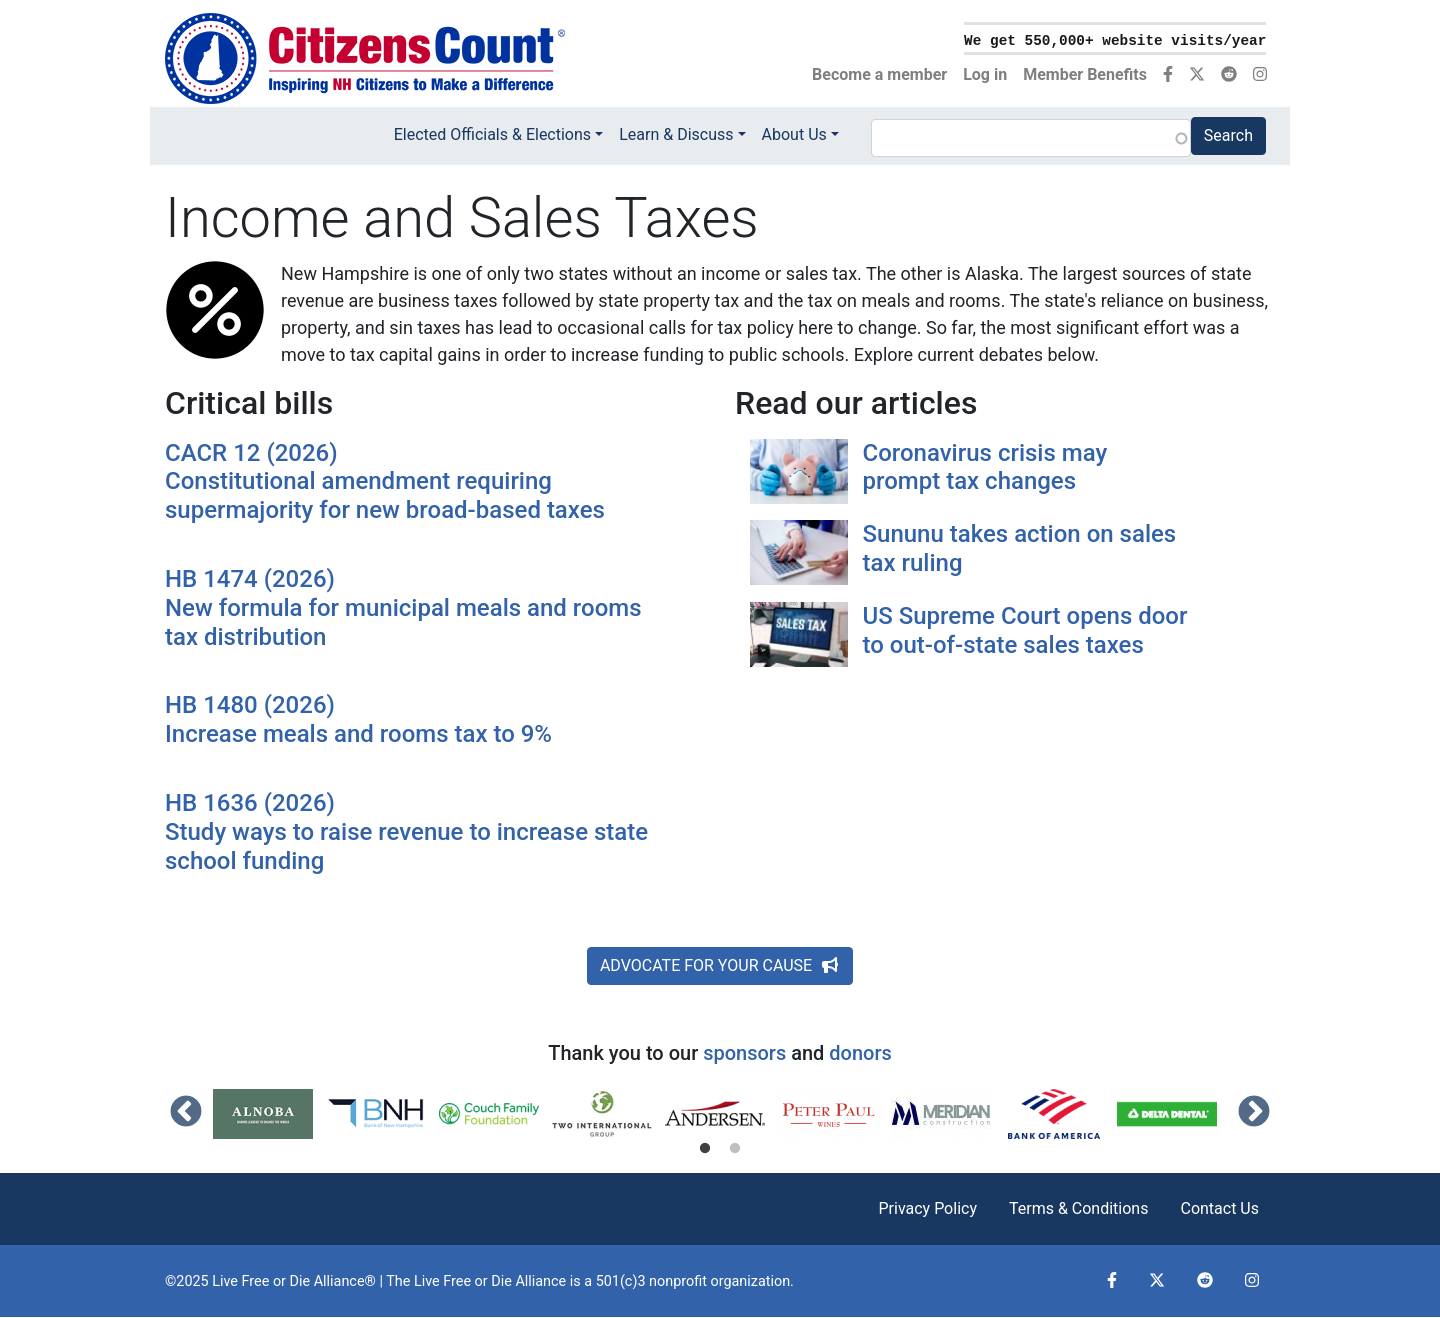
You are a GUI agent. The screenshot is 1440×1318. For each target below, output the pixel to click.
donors (860, 1053)
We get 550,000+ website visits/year (1115, 41)
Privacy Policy (927, 1208)
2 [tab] (735, 1149)
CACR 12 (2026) (411, 482)
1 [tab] (705, 1149)
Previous (186, 1113)
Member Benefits (1085, 74)
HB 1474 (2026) (411, 608)
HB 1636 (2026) (411, 832)
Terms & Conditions (1079, 1208)
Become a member (879, 74)
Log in (985, 74)
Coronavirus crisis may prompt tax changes (985, 467)
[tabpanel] (269, 1114)
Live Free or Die (463, 1281)
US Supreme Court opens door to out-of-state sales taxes (1025, 630)
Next (1254, 1113)
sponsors (744, 1053)
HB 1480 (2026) (411, 720)
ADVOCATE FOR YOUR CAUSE (720, 965)
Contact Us (1219, 1208)
